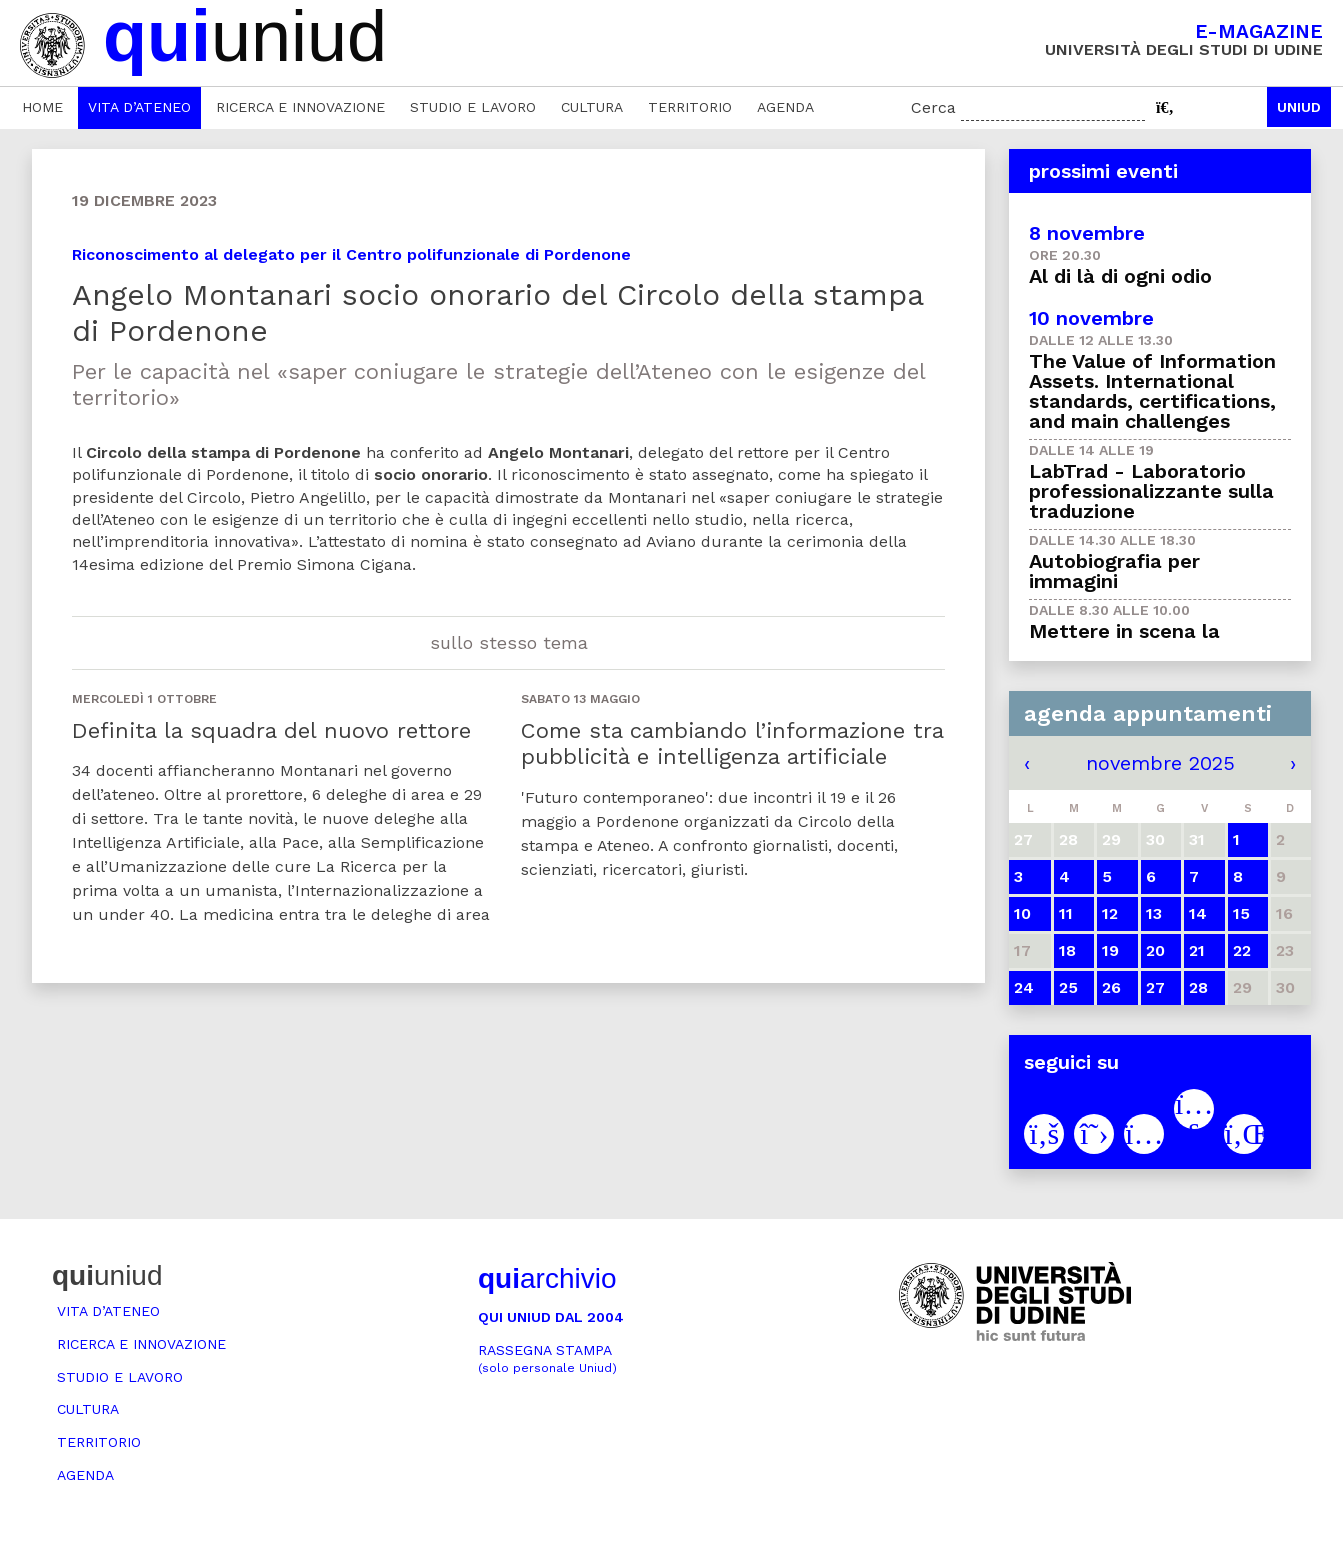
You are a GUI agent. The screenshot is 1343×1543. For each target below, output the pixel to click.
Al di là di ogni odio (1120, 276)
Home (42, 107)
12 (1110, 913)
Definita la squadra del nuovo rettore (271, 730)
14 (1198, 913)
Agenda (785, 107)
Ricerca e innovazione (300, 107)
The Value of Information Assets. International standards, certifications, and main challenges (1152, 391)
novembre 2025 (1160, 763)
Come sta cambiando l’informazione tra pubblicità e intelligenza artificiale (732, 743)
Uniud (1299, 107)
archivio (547, 1278)
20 (1155, 950)
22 (1242, 950)
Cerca (933, 107)
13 (1154, 913)
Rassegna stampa (547, 1358)
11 (1066, 913)
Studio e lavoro (473, 107)
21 (1197, 950)
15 (1241, 913)
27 (1155, 987)
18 (1067, 950)
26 (1111, 987)
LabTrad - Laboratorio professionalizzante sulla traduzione (1151, 491)
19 (1110, 950)
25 (1068, 987)
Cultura (592, 107)
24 (1024, 987)
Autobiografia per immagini (1114, 571)
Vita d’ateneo (139, 107)
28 (1198, 987)
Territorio (690, 107)
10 (1022, 913)
